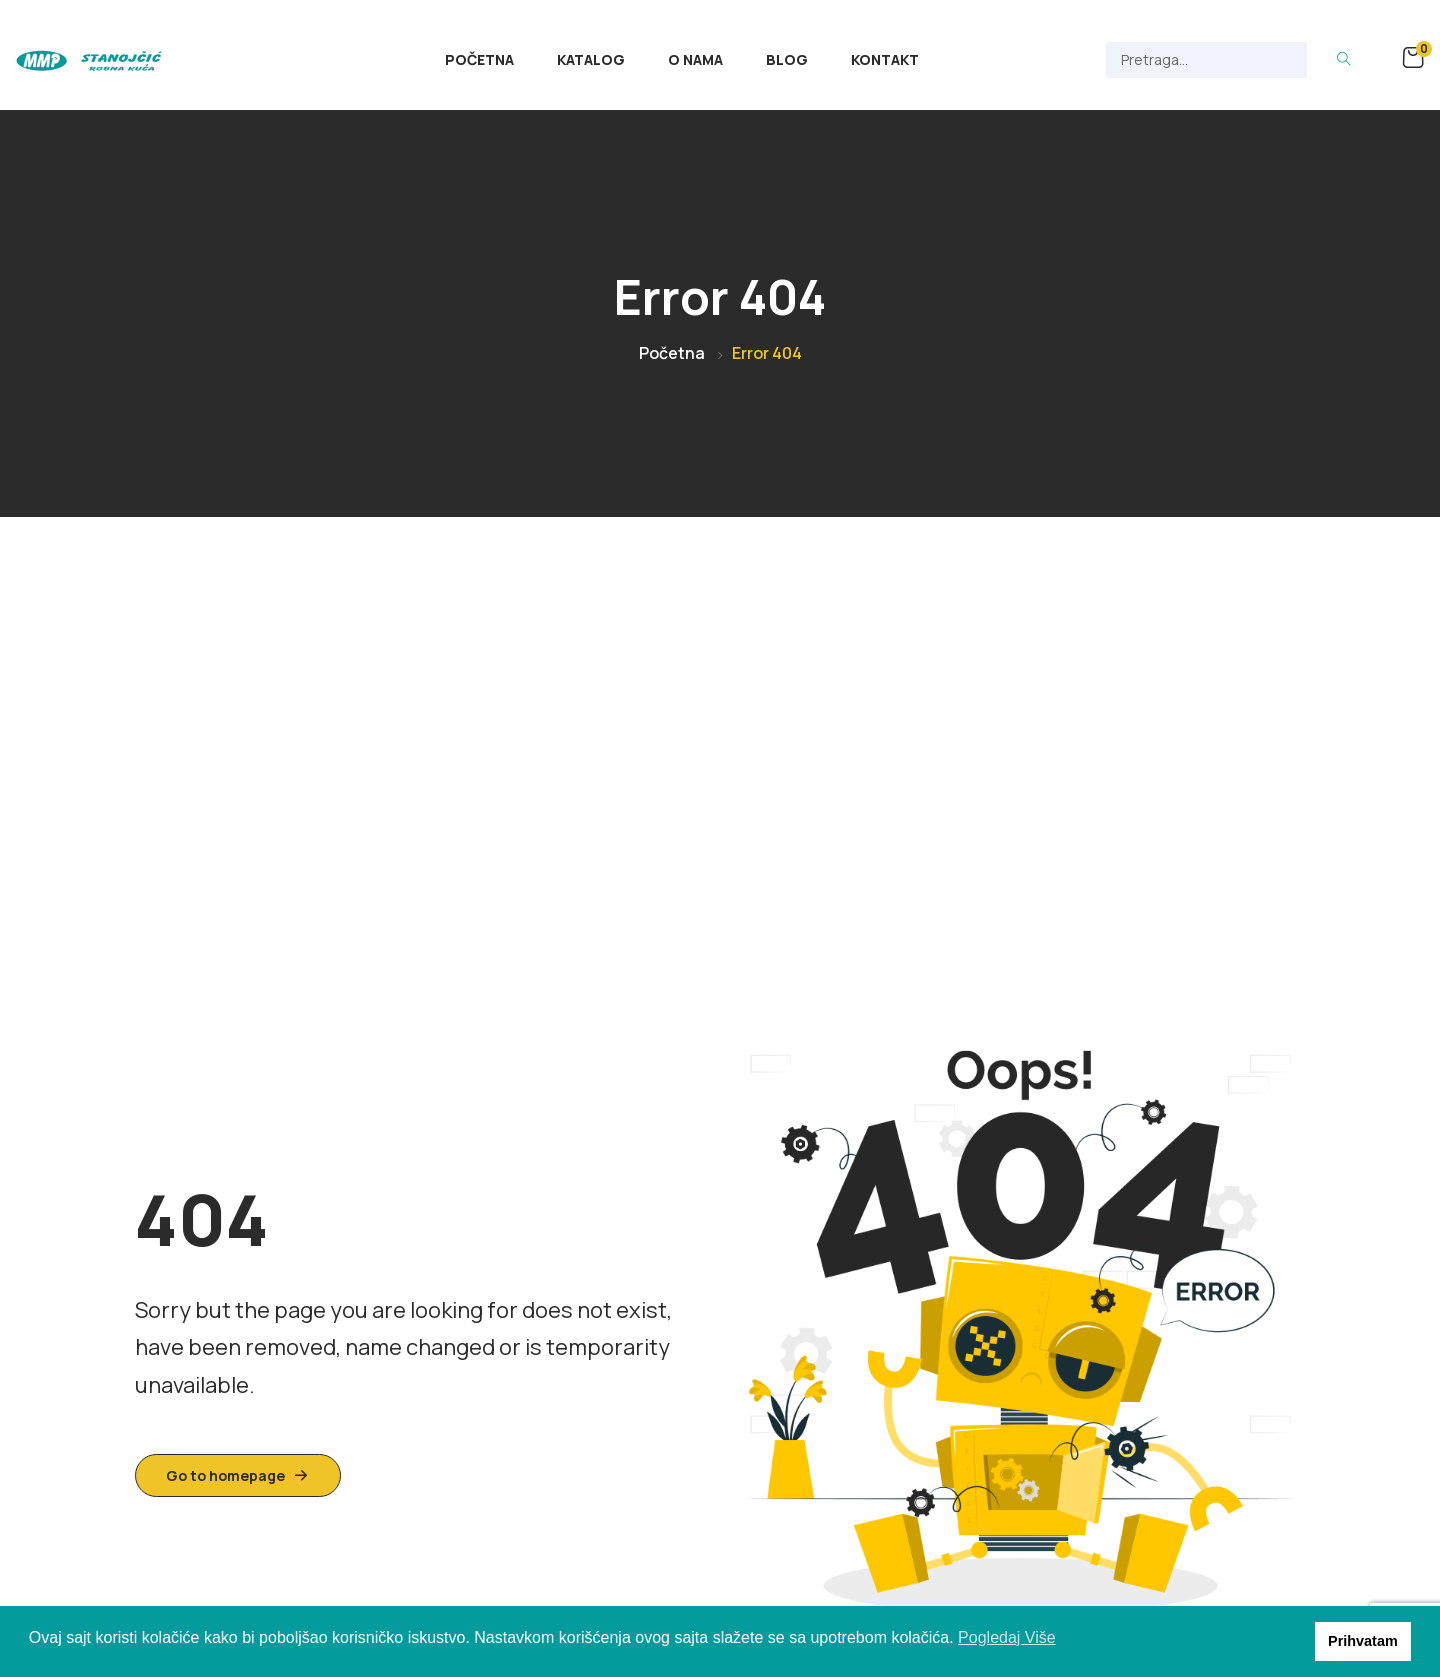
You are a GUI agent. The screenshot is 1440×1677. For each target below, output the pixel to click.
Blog (787, 59)
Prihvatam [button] (1363, 1641)
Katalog (591, 59)
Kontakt (885, 59)
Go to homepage (238, 1475)
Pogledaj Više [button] (1007, 1637)
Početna (479, 59)
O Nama (695, 59)
